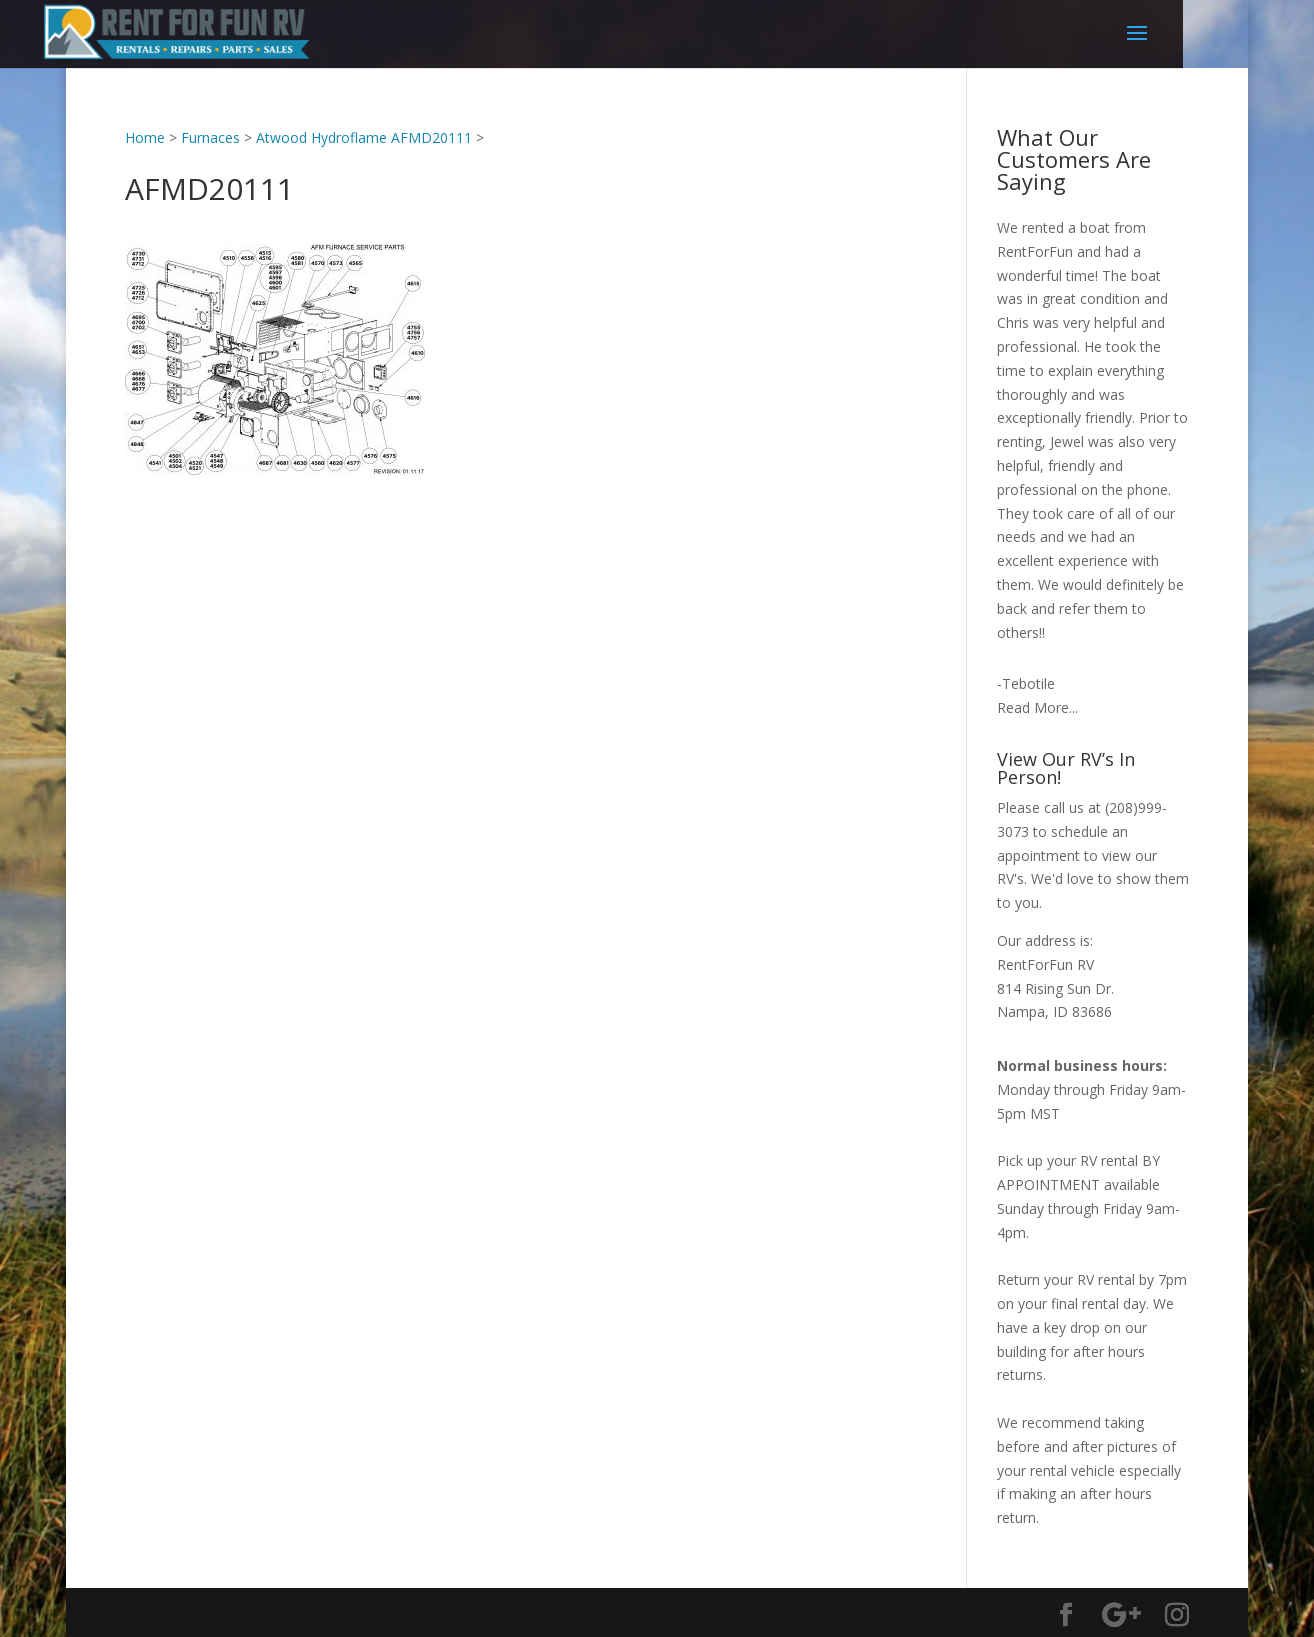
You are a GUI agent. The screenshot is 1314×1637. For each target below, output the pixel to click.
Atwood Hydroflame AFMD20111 (364, 137)
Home (145, 137)
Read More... (1037, 707)
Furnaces (210, 137)
